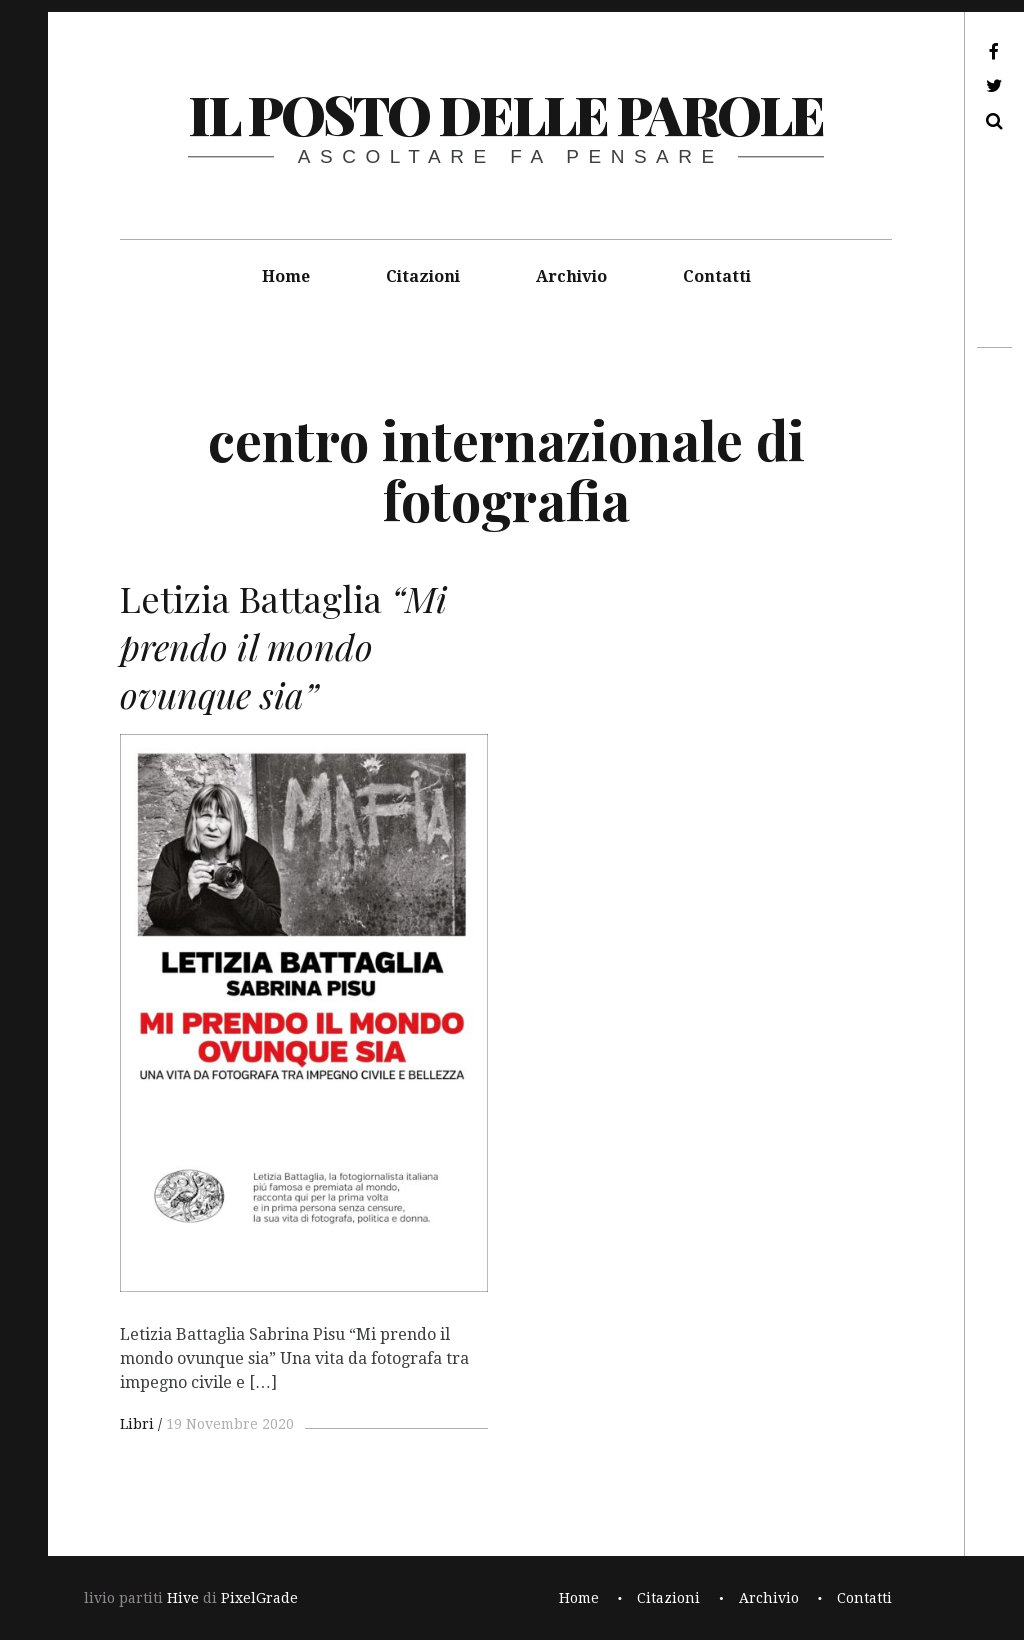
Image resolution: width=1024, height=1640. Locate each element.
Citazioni (423, 276)
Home (286, 276)
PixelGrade (259, 1598)
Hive (183, 1598)
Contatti (717, 276)
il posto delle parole (505, 114)
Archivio (571, 276)
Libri (137, 1424)
